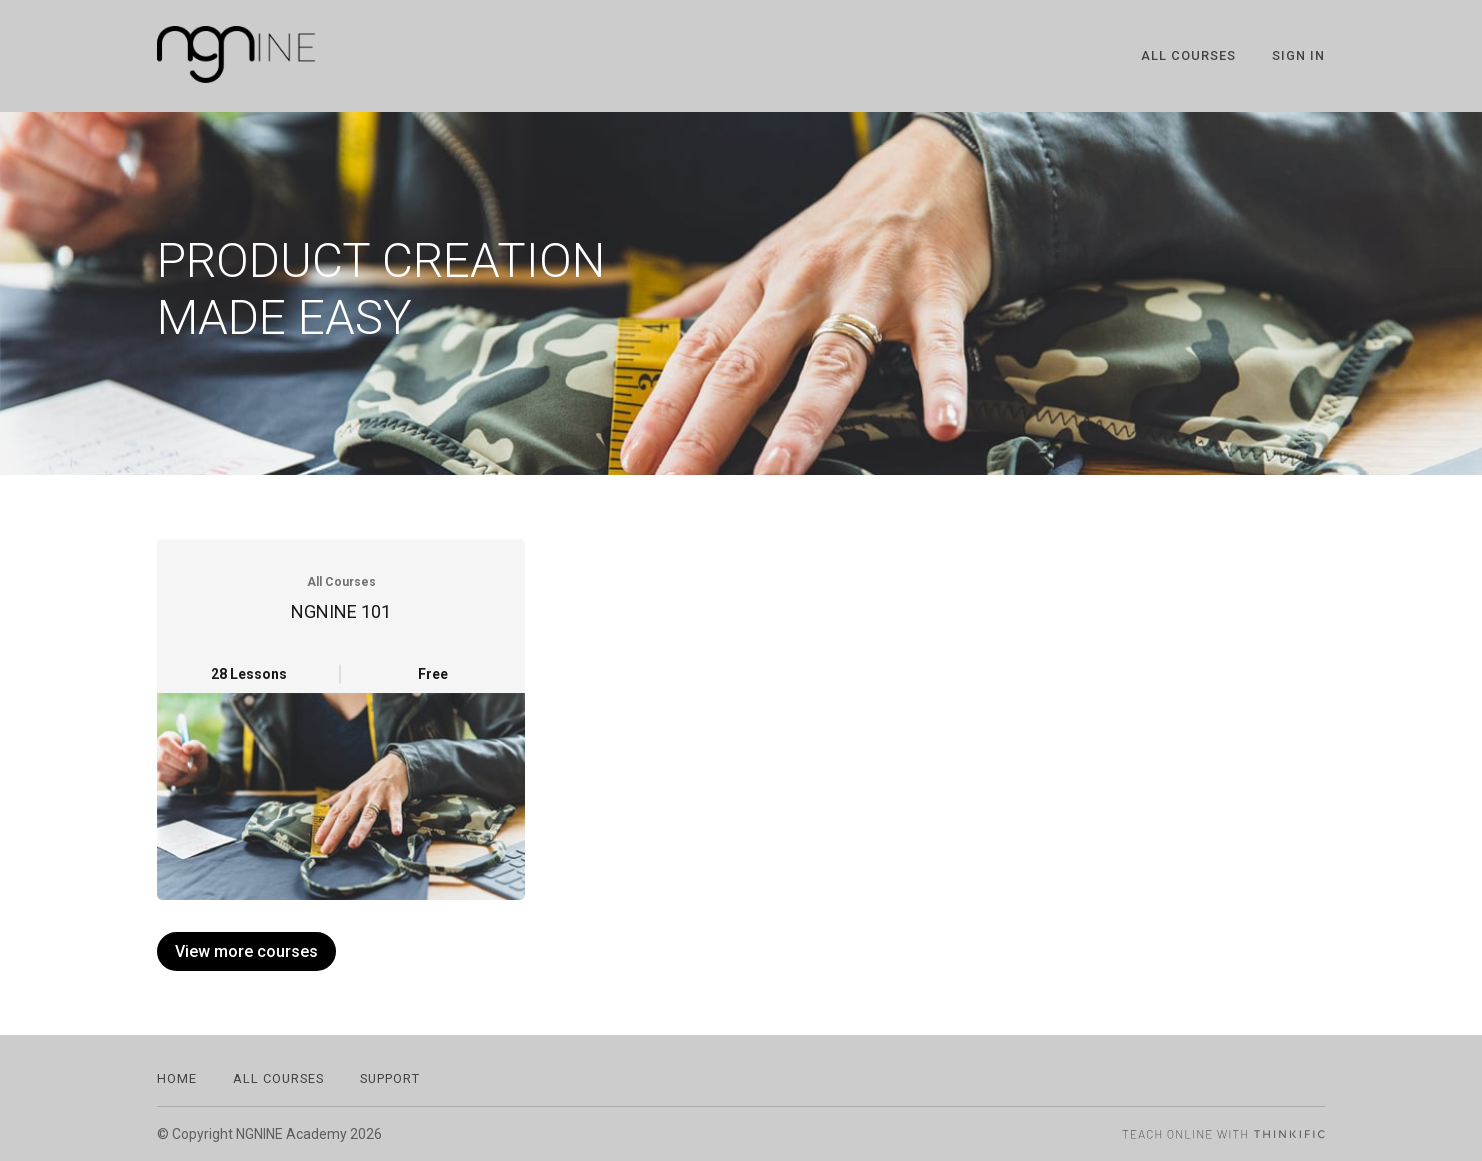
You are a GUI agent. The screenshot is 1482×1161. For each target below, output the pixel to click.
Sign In (1298, 55)
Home (177, 1078)
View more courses (246, 951)
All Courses (1188, 55)
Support (390, 1078)
